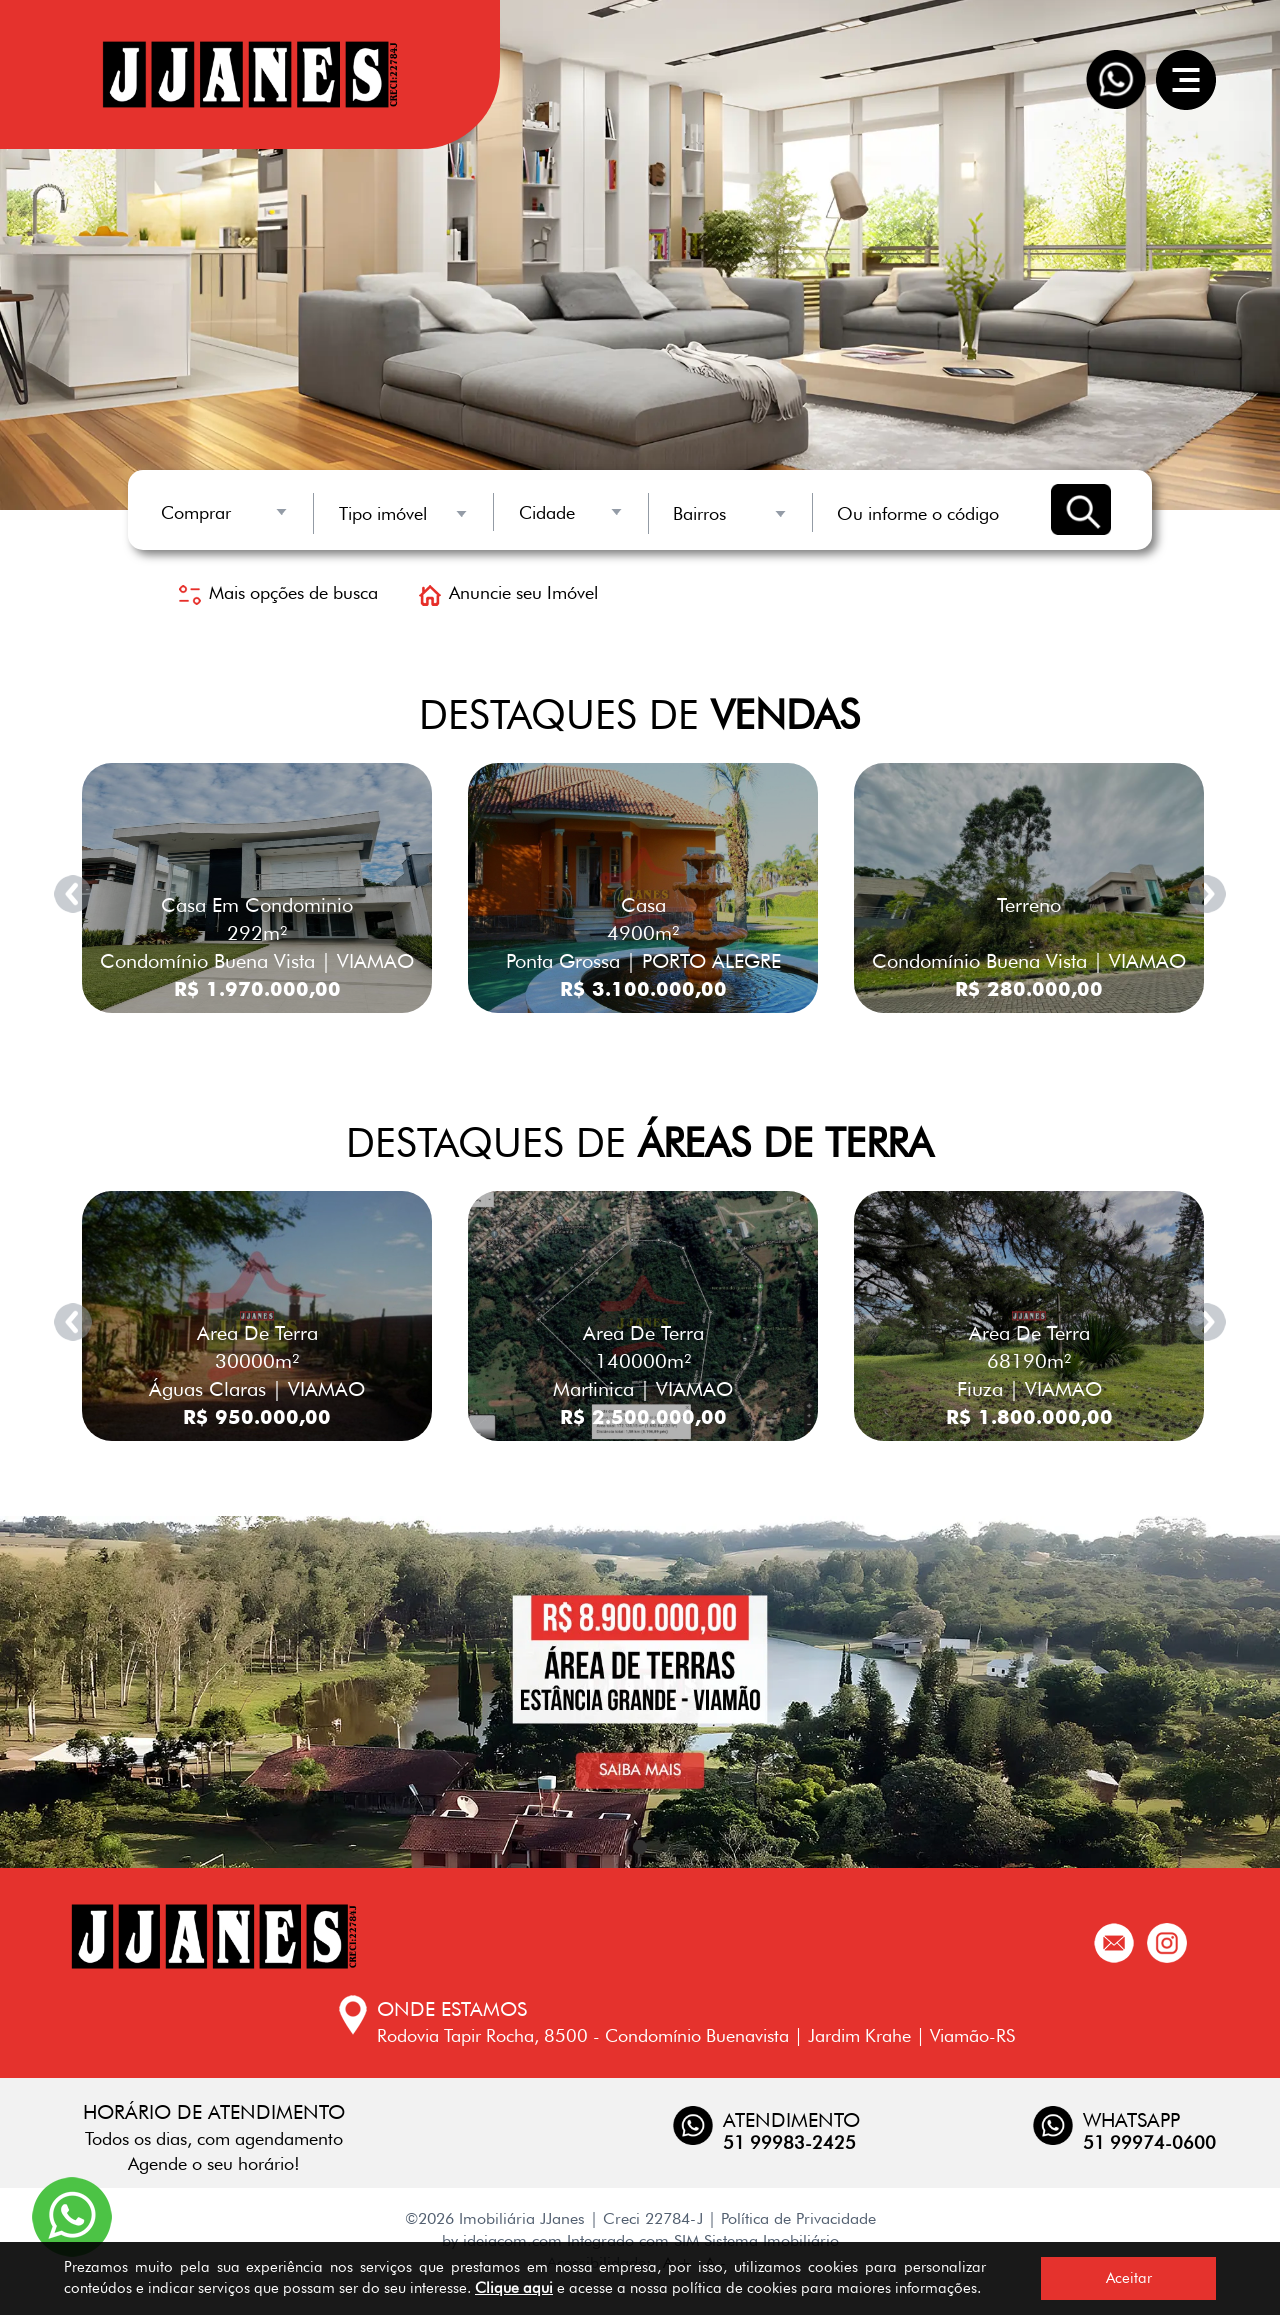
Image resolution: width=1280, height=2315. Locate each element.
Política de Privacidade (798, 2218)
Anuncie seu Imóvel (508, 592)
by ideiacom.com (502, 2240)
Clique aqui (514, 2288)
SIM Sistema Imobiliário (756, 2240)
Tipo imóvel (383, 513)
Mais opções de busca (278, 592)
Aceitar (1129, 2278)
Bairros (699, 513)
